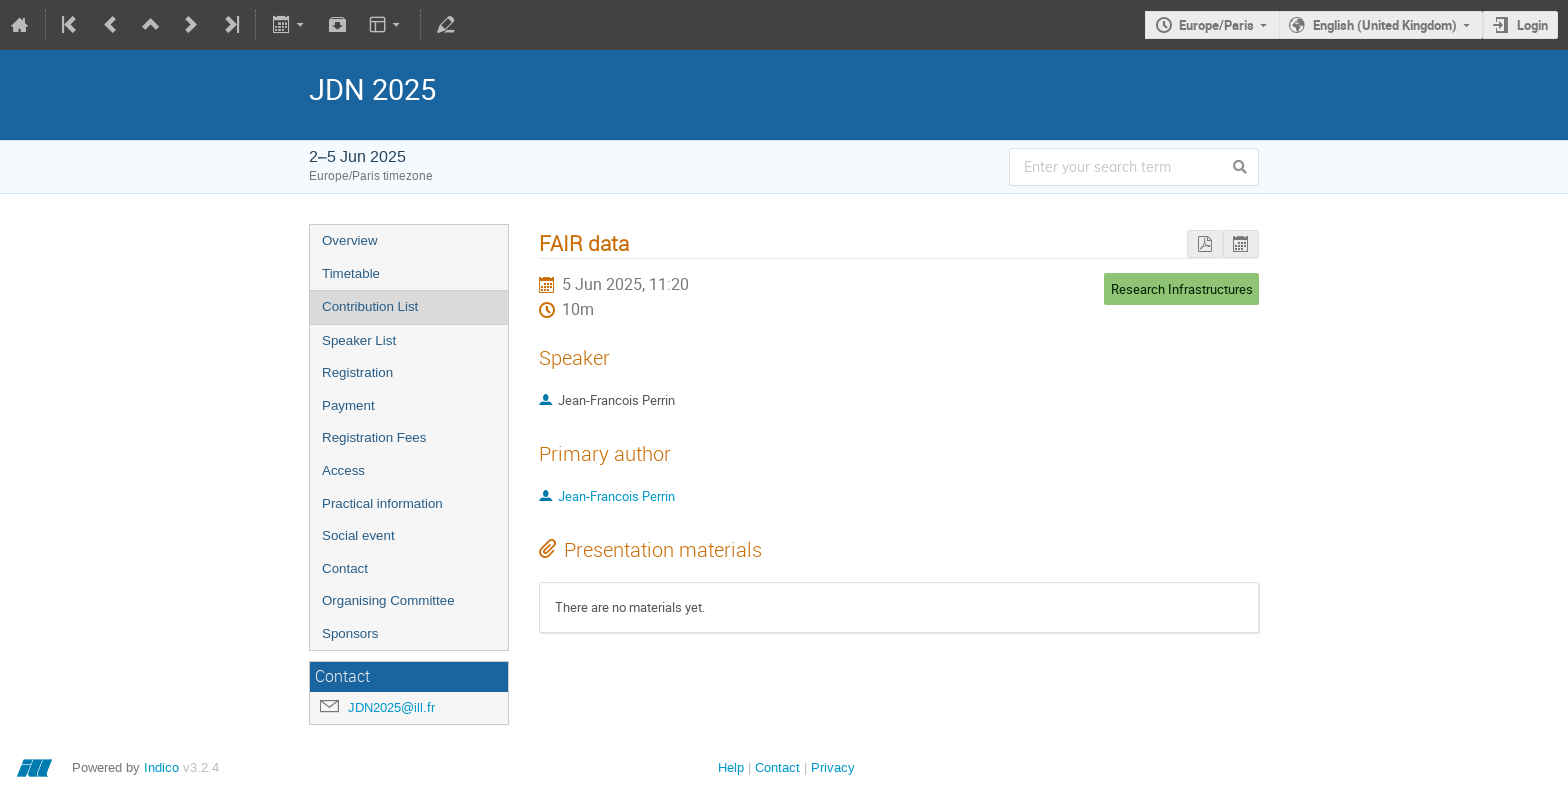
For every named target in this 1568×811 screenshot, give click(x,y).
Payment (348, 405)
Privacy (833, 767)
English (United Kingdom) (1385, 25)
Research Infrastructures (1182, 289)
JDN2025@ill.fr (391, 707)
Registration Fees (374, 437)
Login (1532, 25)
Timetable (351, 273)
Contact (345, 568)
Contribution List (370, 306)
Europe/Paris (1216, 25)
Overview (350, 240)
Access (343, 470)
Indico (161, 767)
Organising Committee (388, 600)
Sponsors (350, 633)
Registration (357, 372)
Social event (358, 535)
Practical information (382, 503)
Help (731, 767)
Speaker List (359, 340)
